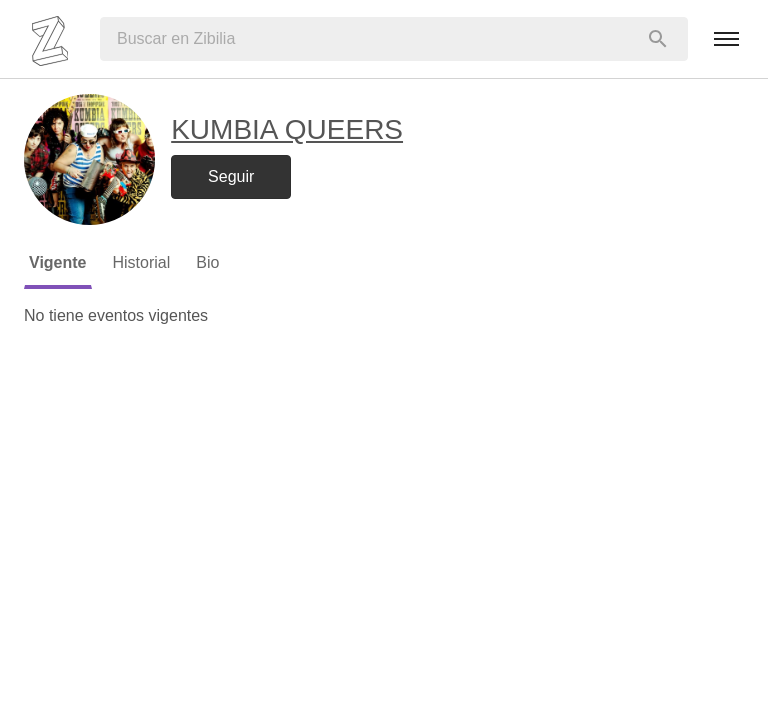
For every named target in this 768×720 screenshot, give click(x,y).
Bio (207, 262)
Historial (142, 262)
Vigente (58, 262)
